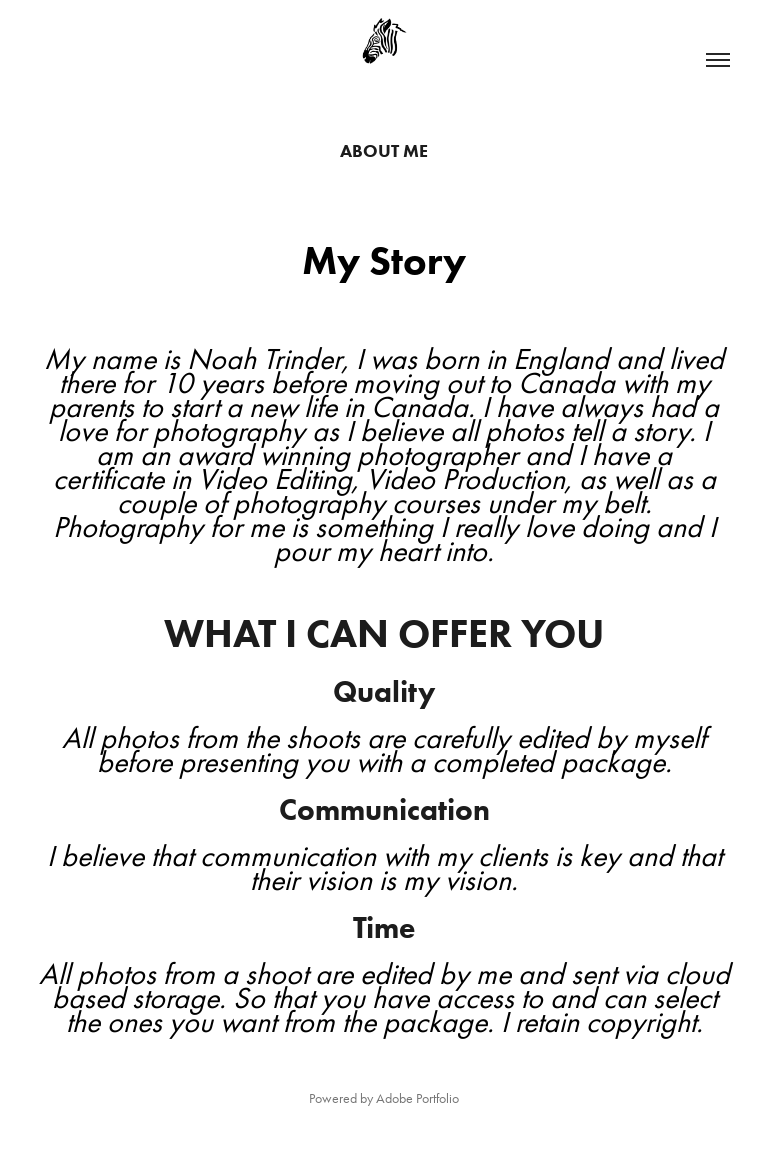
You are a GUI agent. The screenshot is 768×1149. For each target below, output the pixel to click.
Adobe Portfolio (417, 1098)
